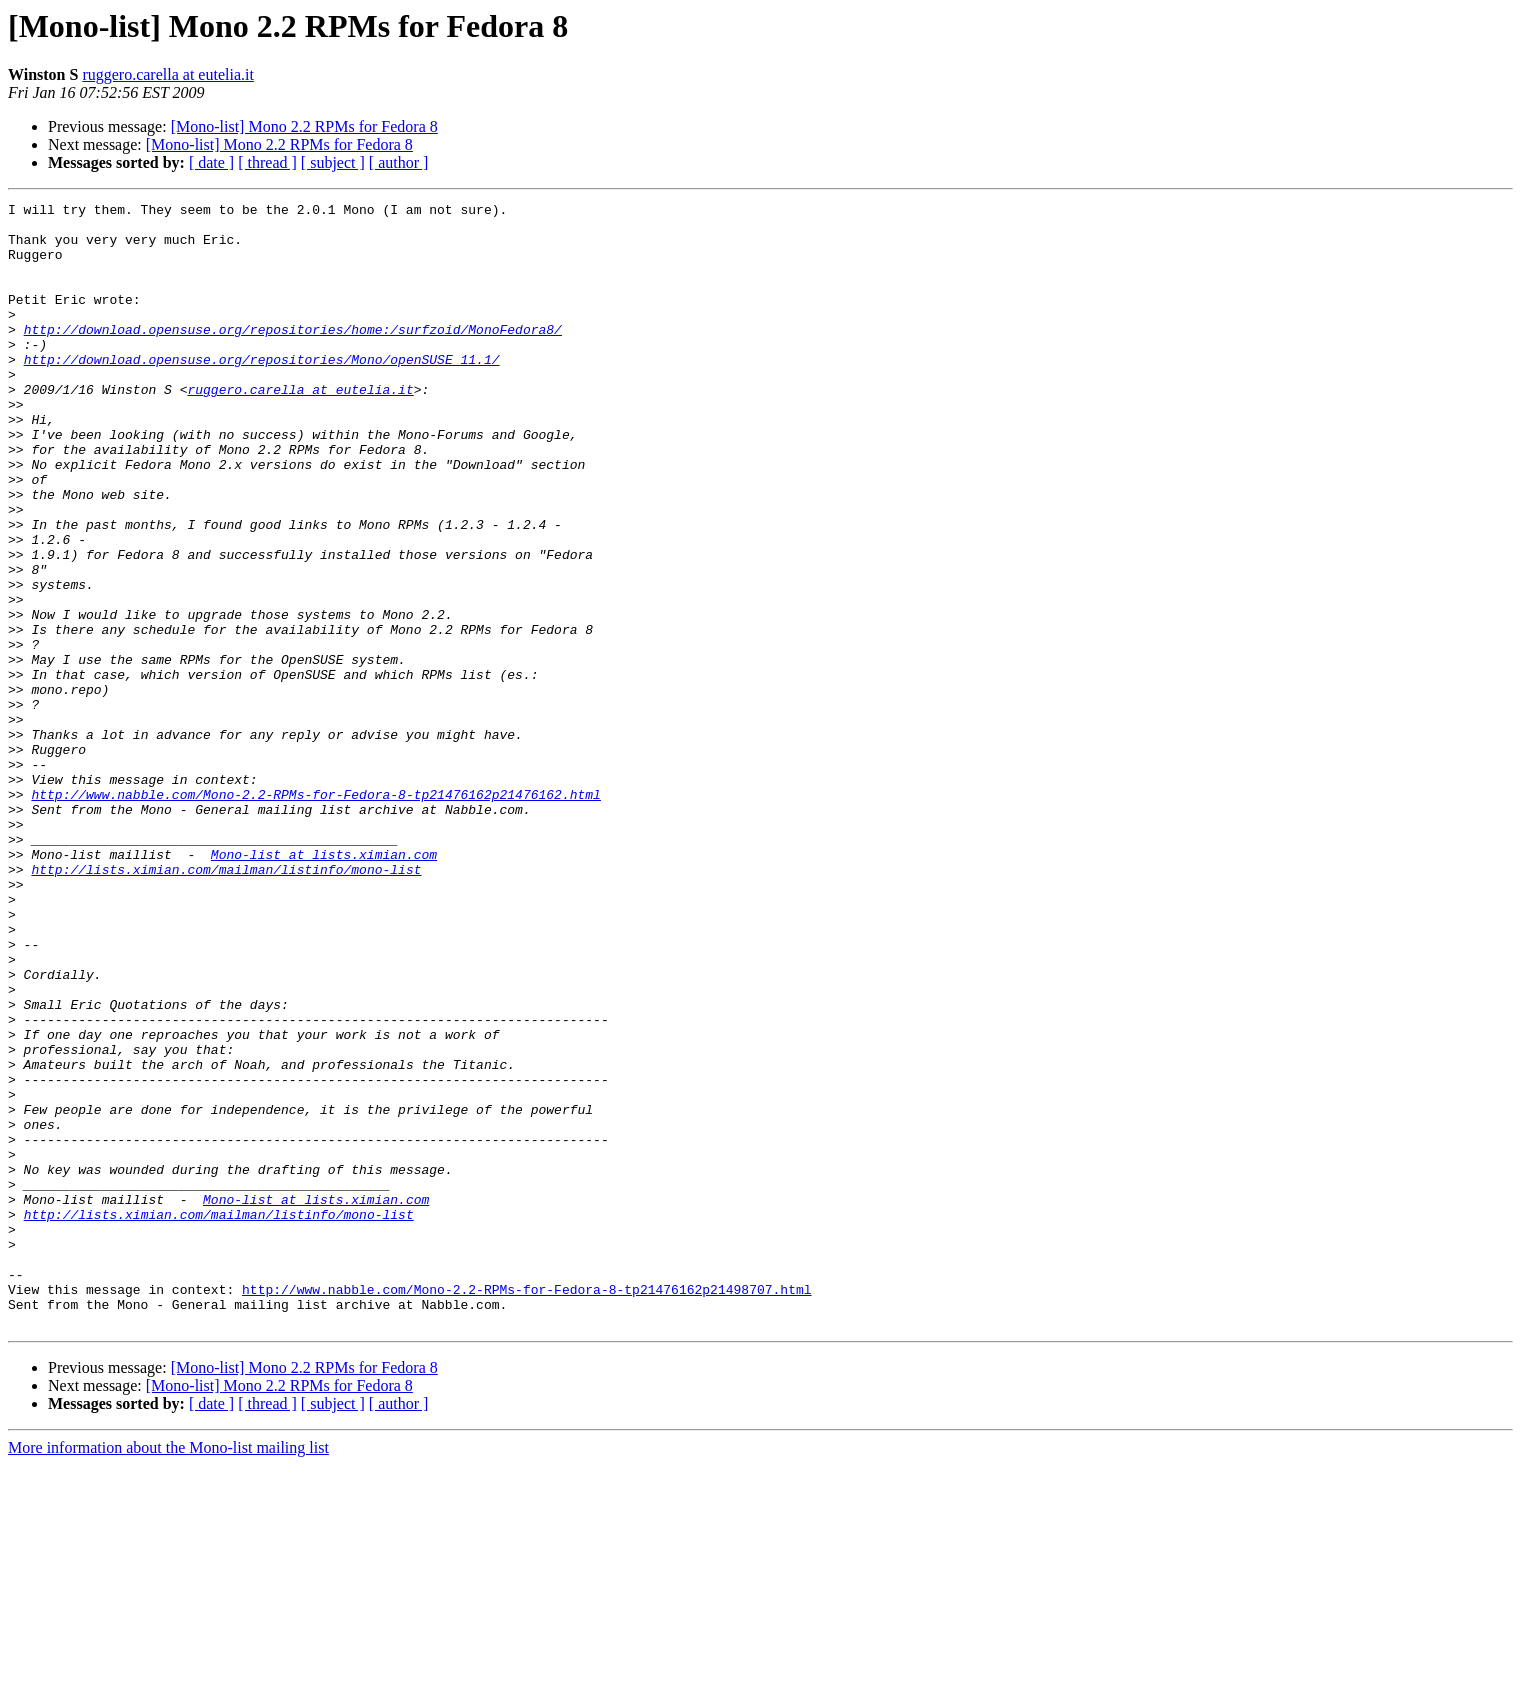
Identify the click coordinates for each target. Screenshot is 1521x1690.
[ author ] (399, 162)
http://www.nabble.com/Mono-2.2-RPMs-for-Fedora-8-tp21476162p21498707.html (526, 1508)
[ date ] (211, 162)
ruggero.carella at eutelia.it (167, 74)
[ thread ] (267, 162)
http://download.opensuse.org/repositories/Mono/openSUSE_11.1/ (262, 392)
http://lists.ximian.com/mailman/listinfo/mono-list (226, 1004)
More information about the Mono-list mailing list (168, 1672)
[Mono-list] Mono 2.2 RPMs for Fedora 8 (304, 126)
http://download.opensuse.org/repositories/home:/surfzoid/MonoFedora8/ (293, 356)
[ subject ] (333, 162)
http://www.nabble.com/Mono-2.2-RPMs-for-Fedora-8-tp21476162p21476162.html (315, 914)
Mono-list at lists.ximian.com (324, 986)
